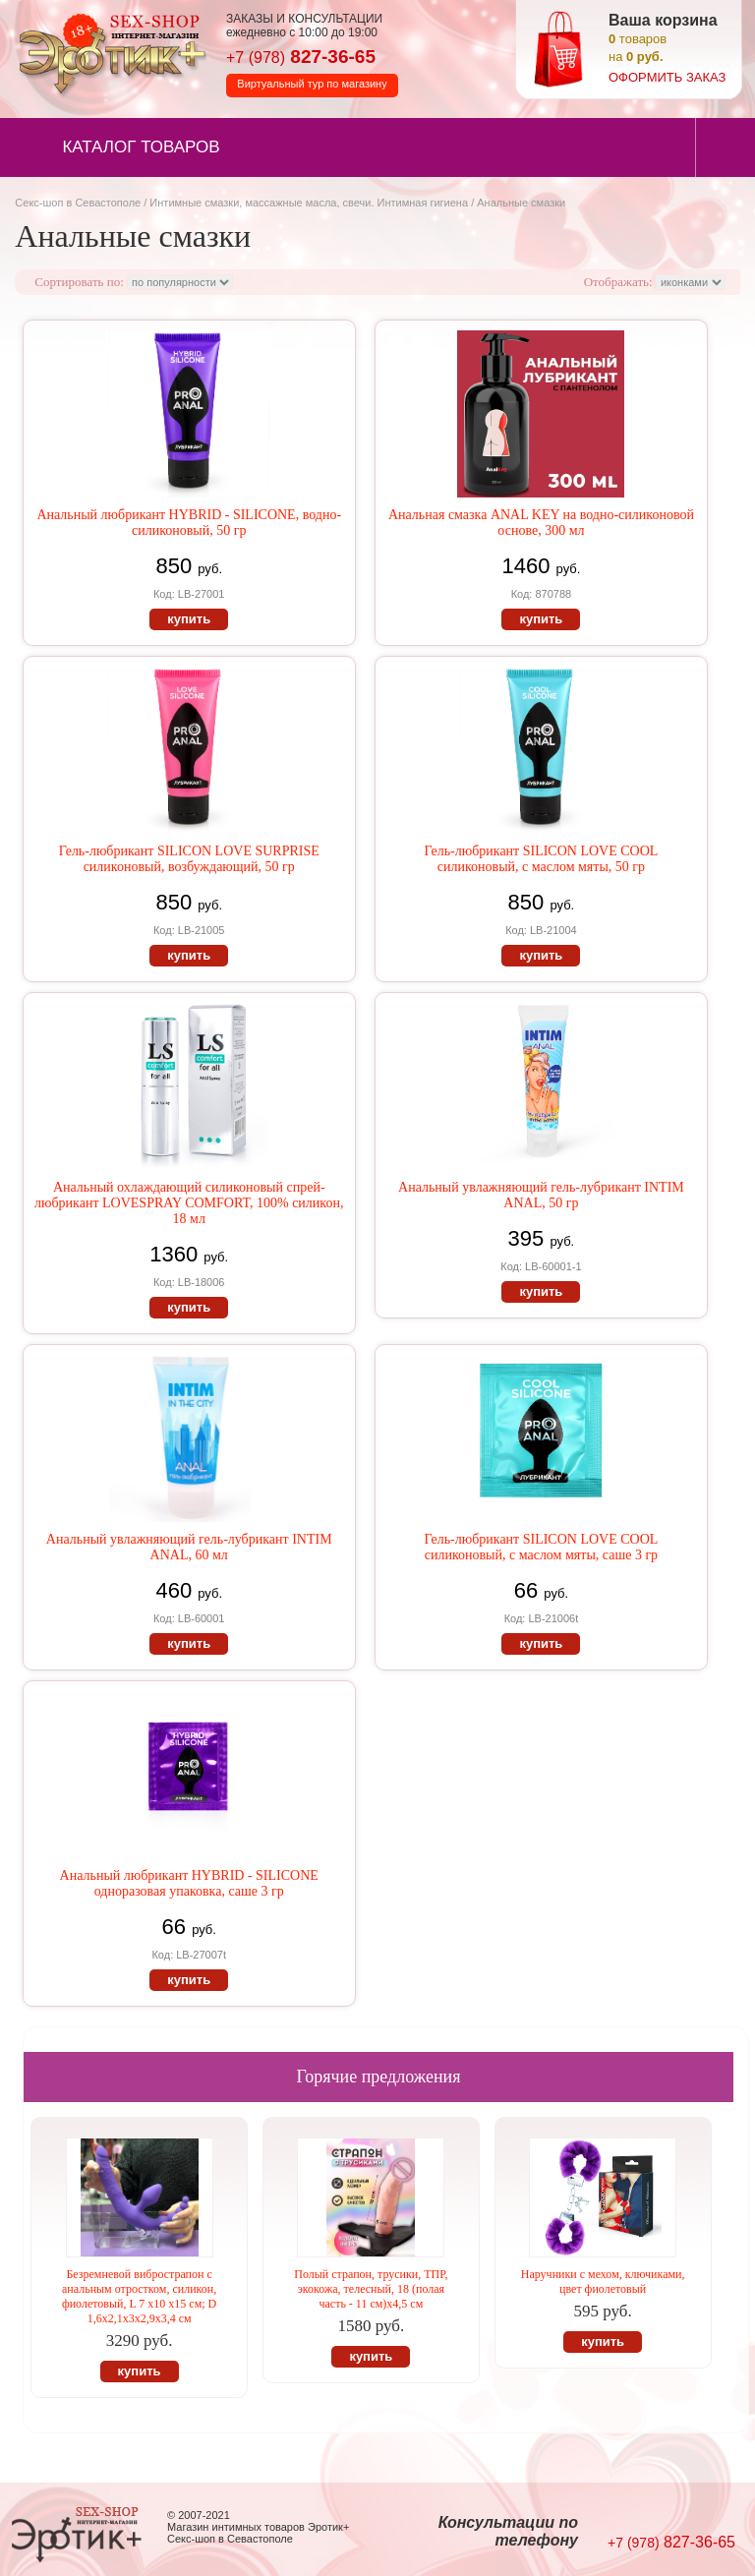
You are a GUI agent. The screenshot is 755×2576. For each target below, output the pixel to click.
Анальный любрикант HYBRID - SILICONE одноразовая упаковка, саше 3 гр (189, 1883)
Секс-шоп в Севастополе (78, 202)
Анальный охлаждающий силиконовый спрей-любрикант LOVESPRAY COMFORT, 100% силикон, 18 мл (188, 1203)
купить (188, 619)
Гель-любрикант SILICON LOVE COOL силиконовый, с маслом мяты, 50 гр (541, 859)
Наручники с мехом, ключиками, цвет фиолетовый (603, 2281)
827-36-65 (301, 56)
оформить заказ (667, 77)
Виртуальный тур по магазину (311, 83)
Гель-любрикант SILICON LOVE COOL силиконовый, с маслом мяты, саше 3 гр (541, 1547)
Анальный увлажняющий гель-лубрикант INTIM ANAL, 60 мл (189, 1547)
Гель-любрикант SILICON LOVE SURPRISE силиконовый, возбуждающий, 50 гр (189, 859)
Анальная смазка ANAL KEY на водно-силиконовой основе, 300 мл (541, 522)
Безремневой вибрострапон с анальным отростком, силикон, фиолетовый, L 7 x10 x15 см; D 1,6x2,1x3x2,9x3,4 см (139, 2296)
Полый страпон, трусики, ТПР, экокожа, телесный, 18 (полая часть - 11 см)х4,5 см (370, 2289)
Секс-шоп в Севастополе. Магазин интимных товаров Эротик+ (108, 52)
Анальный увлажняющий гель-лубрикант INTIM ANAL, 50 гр (541, 1195)
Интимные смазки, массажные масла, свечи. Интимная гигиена (308, 202)
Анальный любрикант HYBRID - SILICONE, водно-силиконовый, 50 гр (188, 522)
